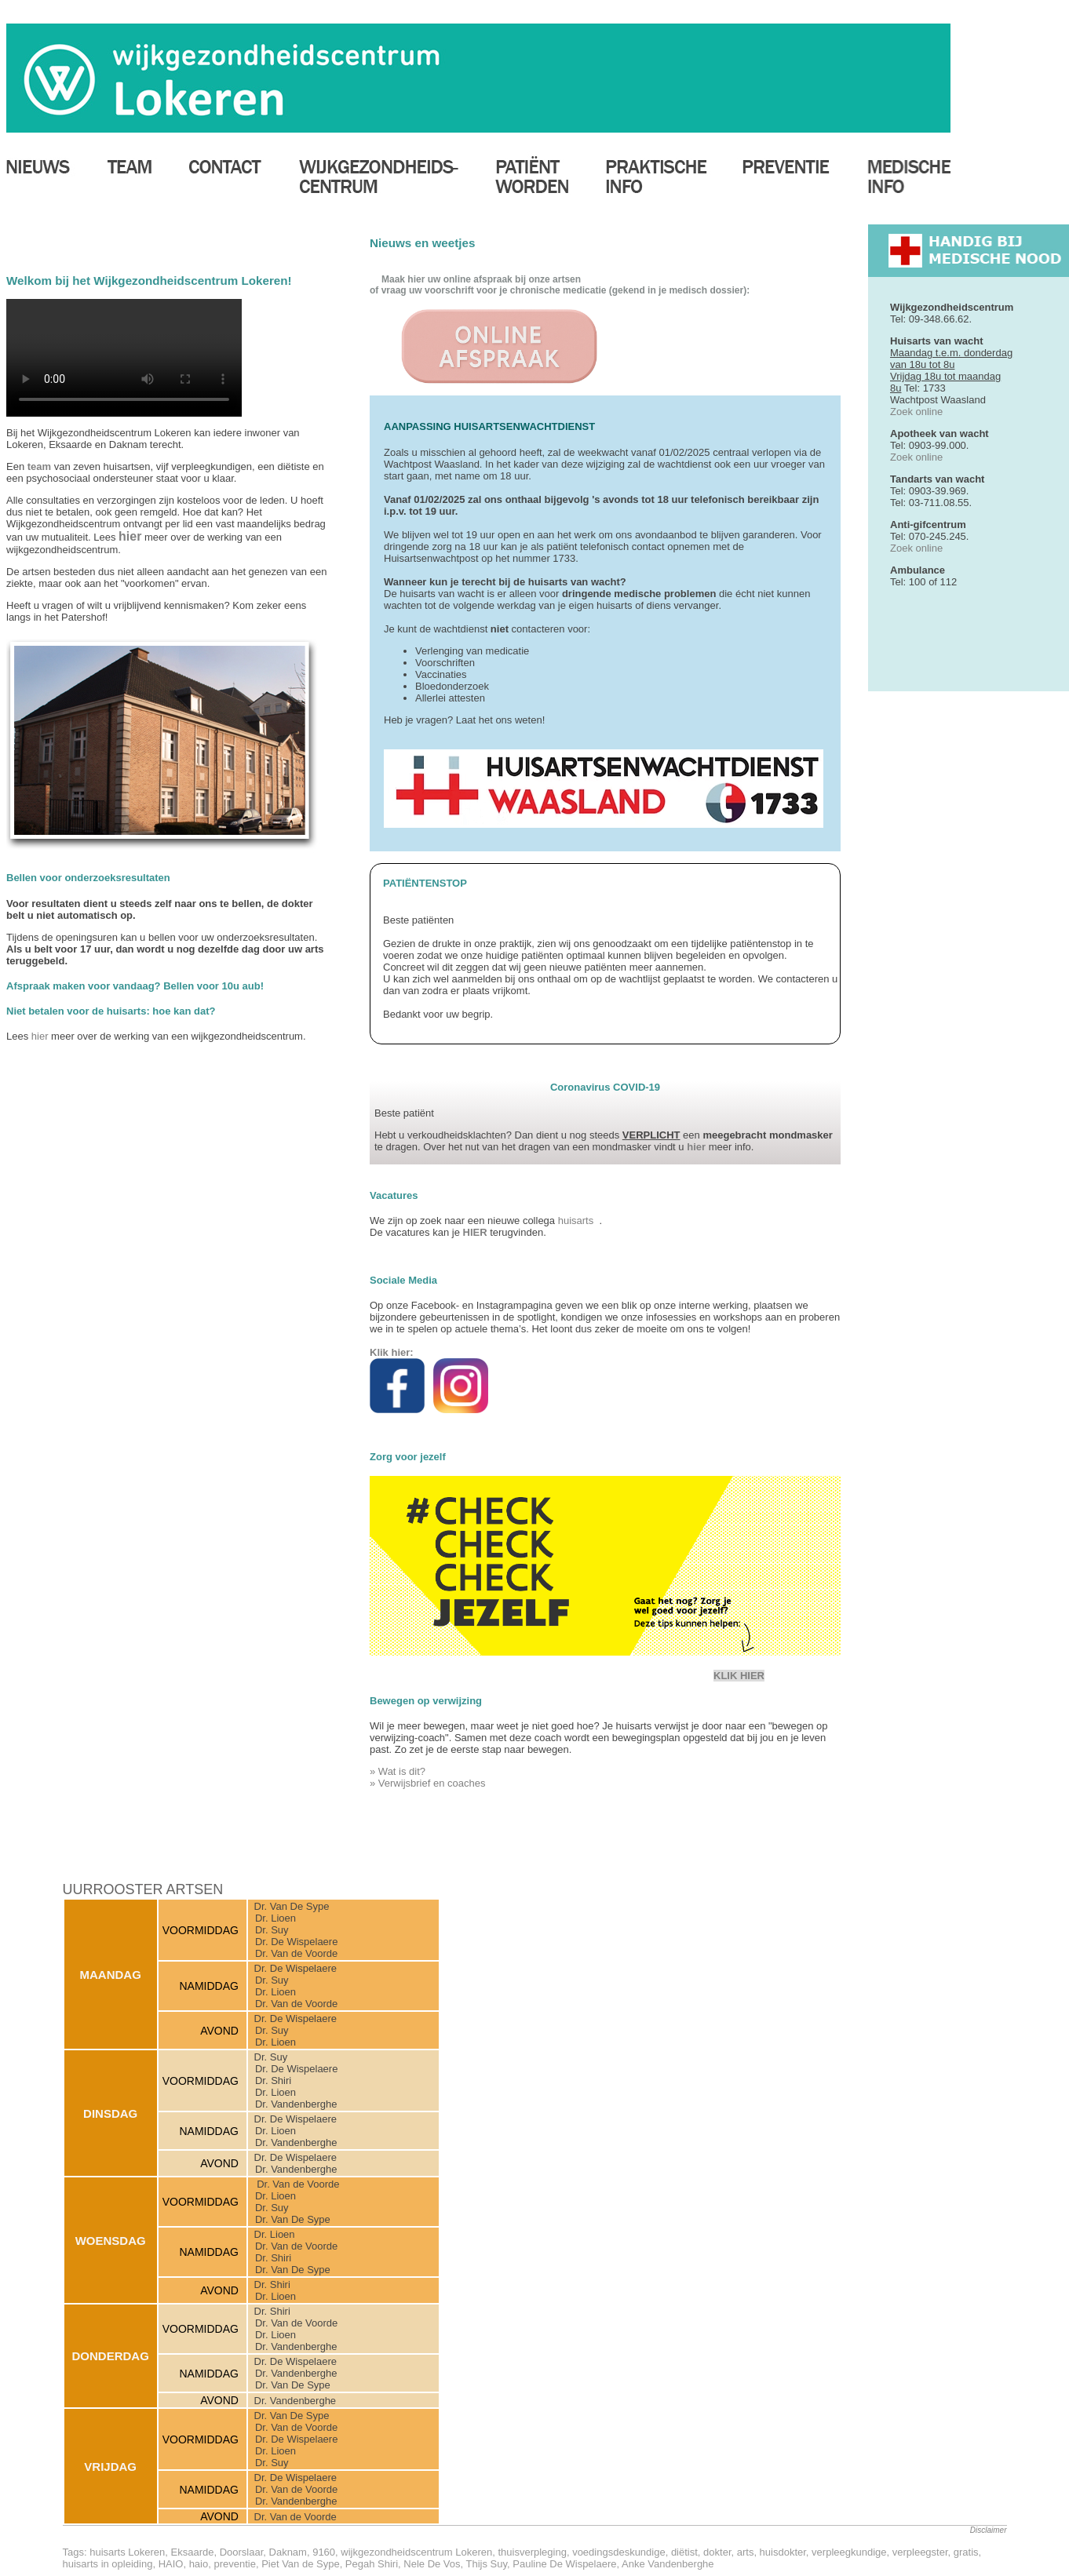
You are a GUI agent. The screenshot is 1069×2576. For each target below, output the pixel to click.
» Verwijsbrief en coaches (427, 1783)
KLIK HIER (738, 1676)
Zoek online (916, 411)
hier (40, 1036)
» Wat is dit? (397, 1771)
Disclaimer (988, 2530)
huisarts (579, 1220)
